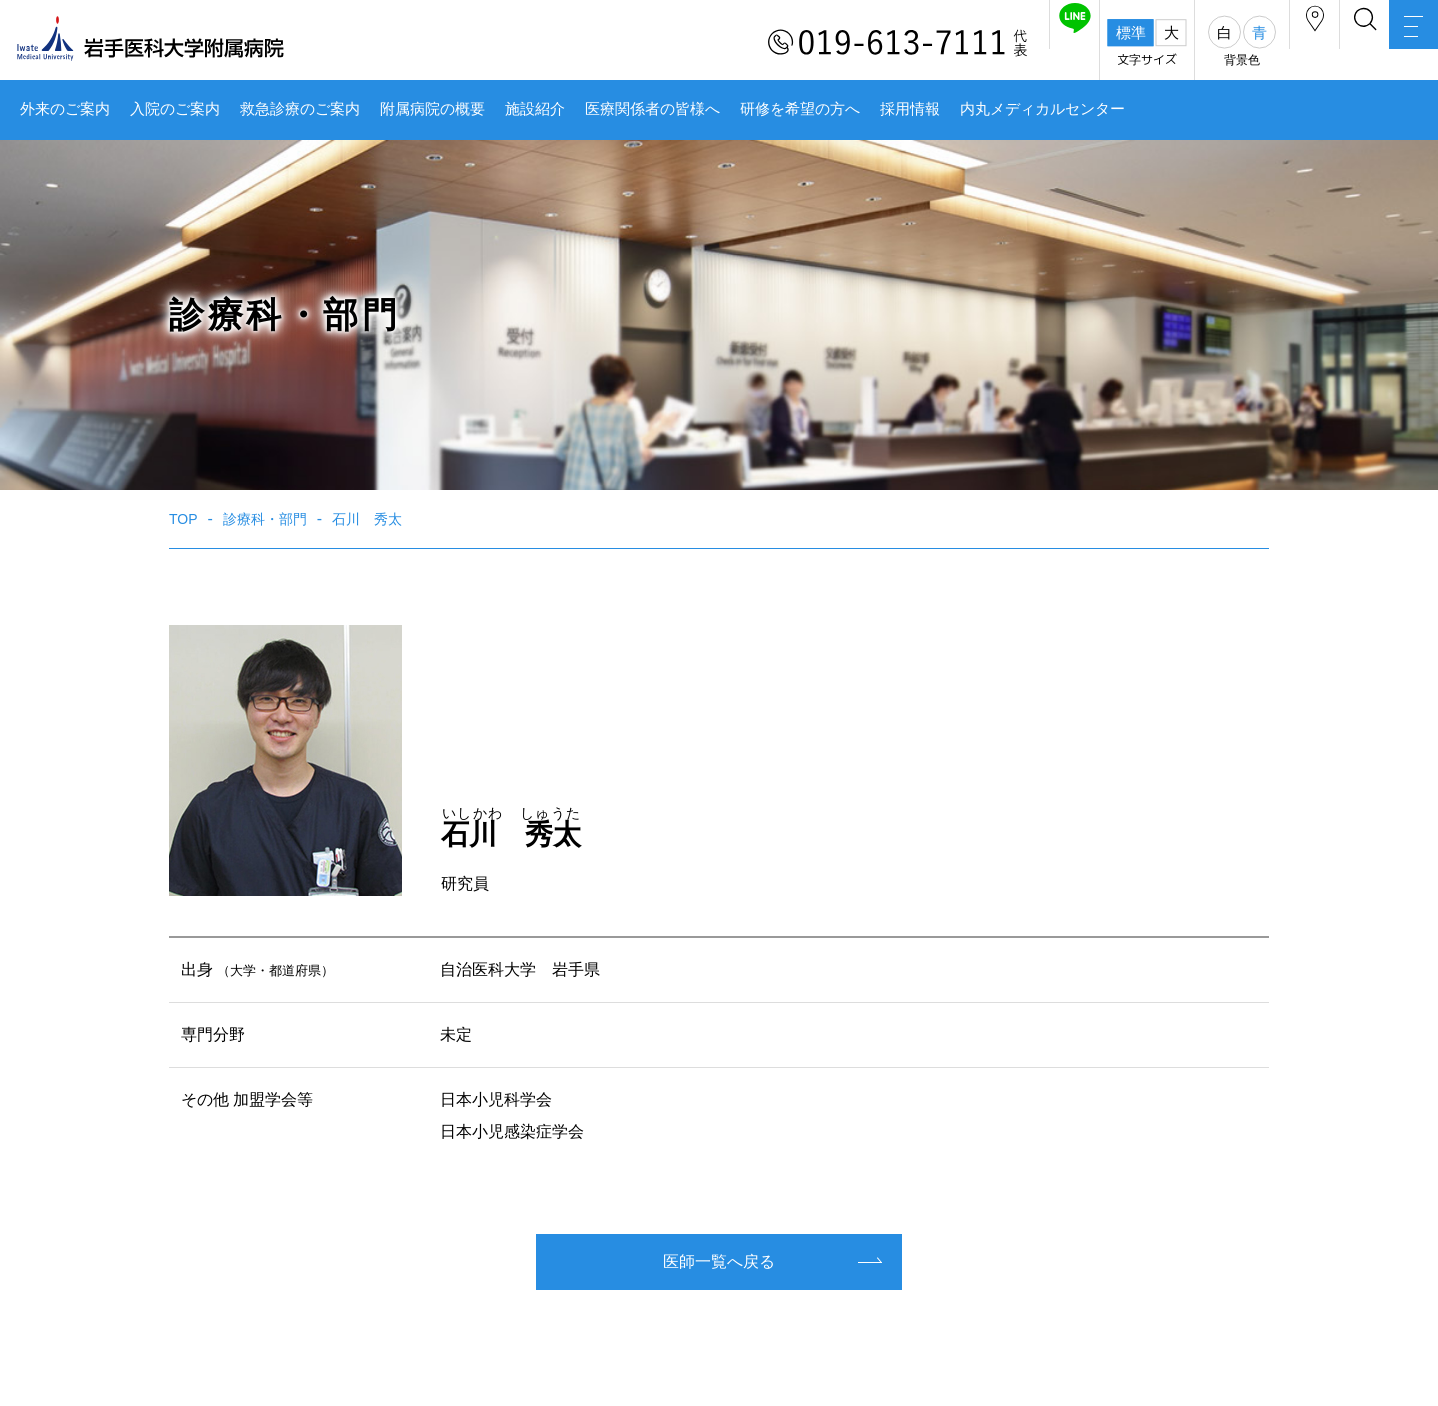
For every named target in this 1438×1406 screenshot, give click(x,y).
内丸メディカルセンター (1042, 109)
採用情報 (910, 109)
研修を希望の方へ (800, 109)
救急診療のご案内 (300, 109)
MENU (1398, 45)
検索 (1318, 43)
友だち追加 (966, 43)
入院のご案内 (175, 109)
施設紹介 (535, 109)
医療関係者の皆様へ (652, 109)
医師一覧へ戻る (719, 1261)
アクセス (1237, 43)
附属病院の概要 (432, 109)
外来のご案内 (65, 109)
